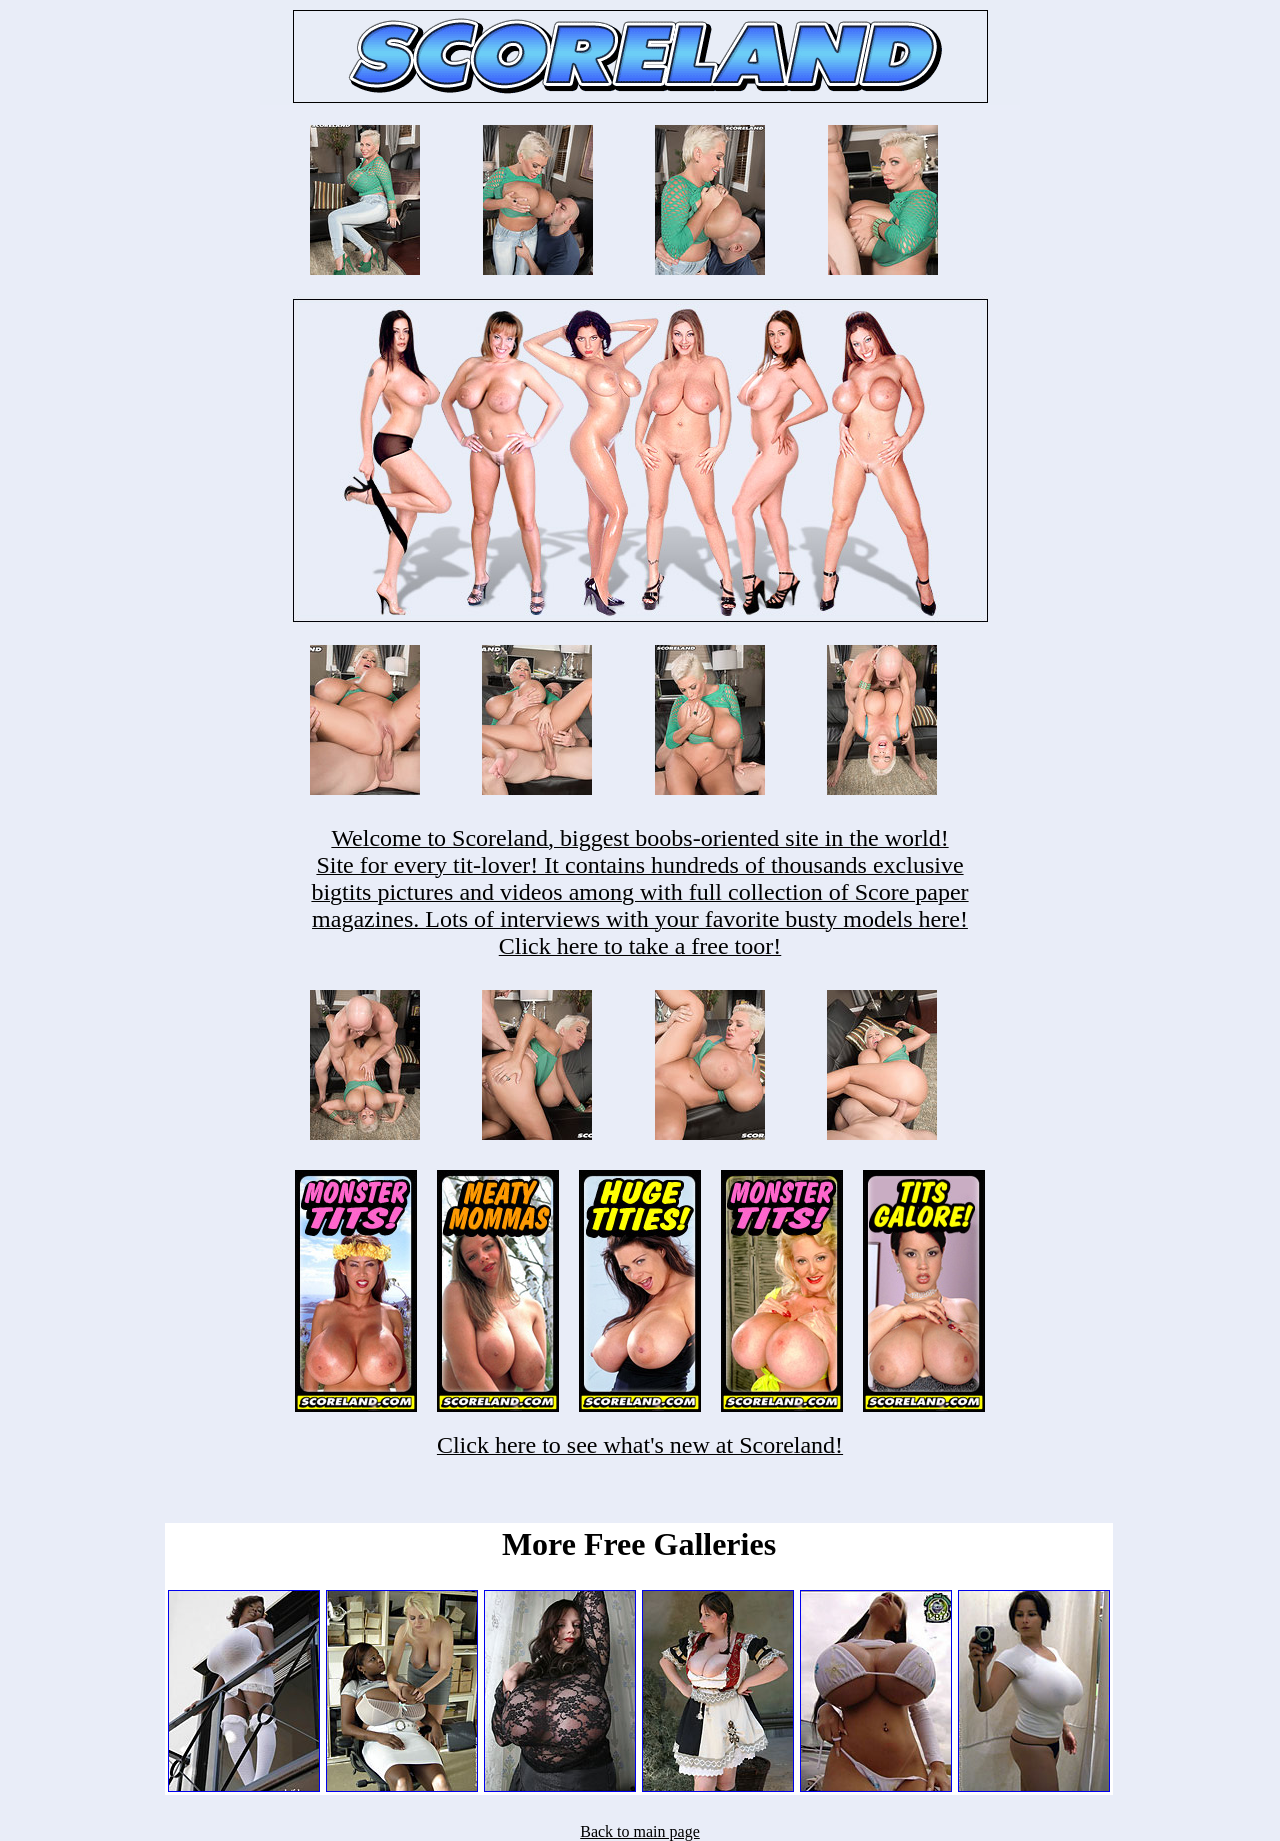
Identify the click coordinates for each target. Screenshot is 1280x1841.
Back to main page (640, 1831)
